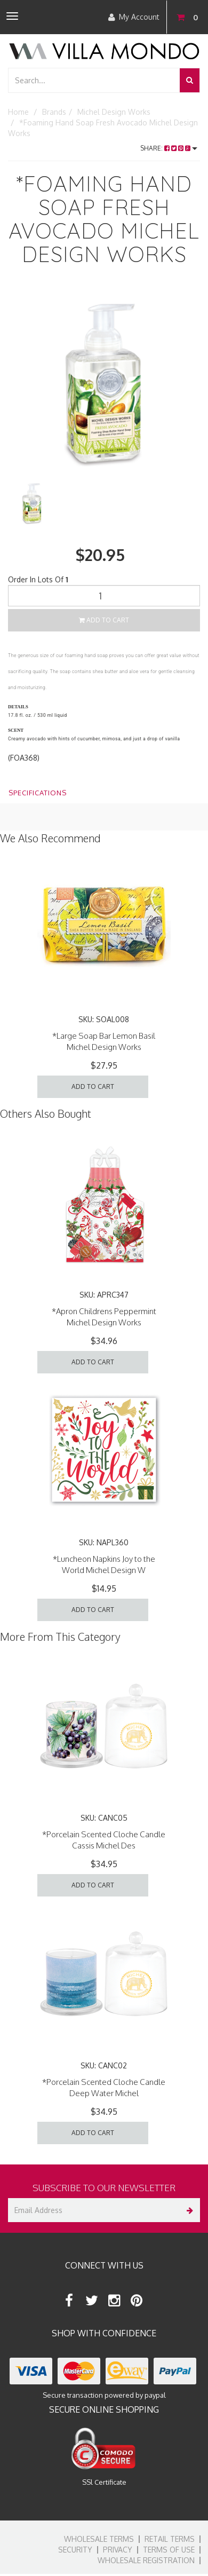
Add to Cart (104, 620)
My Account (133, 17)
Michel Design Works (113, 111)
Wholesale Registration (146, 2560)
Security (75, 2549)
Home (18, 111)
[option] (104, 383)
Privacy (117, 2549)
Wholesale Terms (99, 2538)
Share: (168, 148)
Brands (54, 111)
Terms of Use (169, 2549)
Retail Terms (170, 2538)
